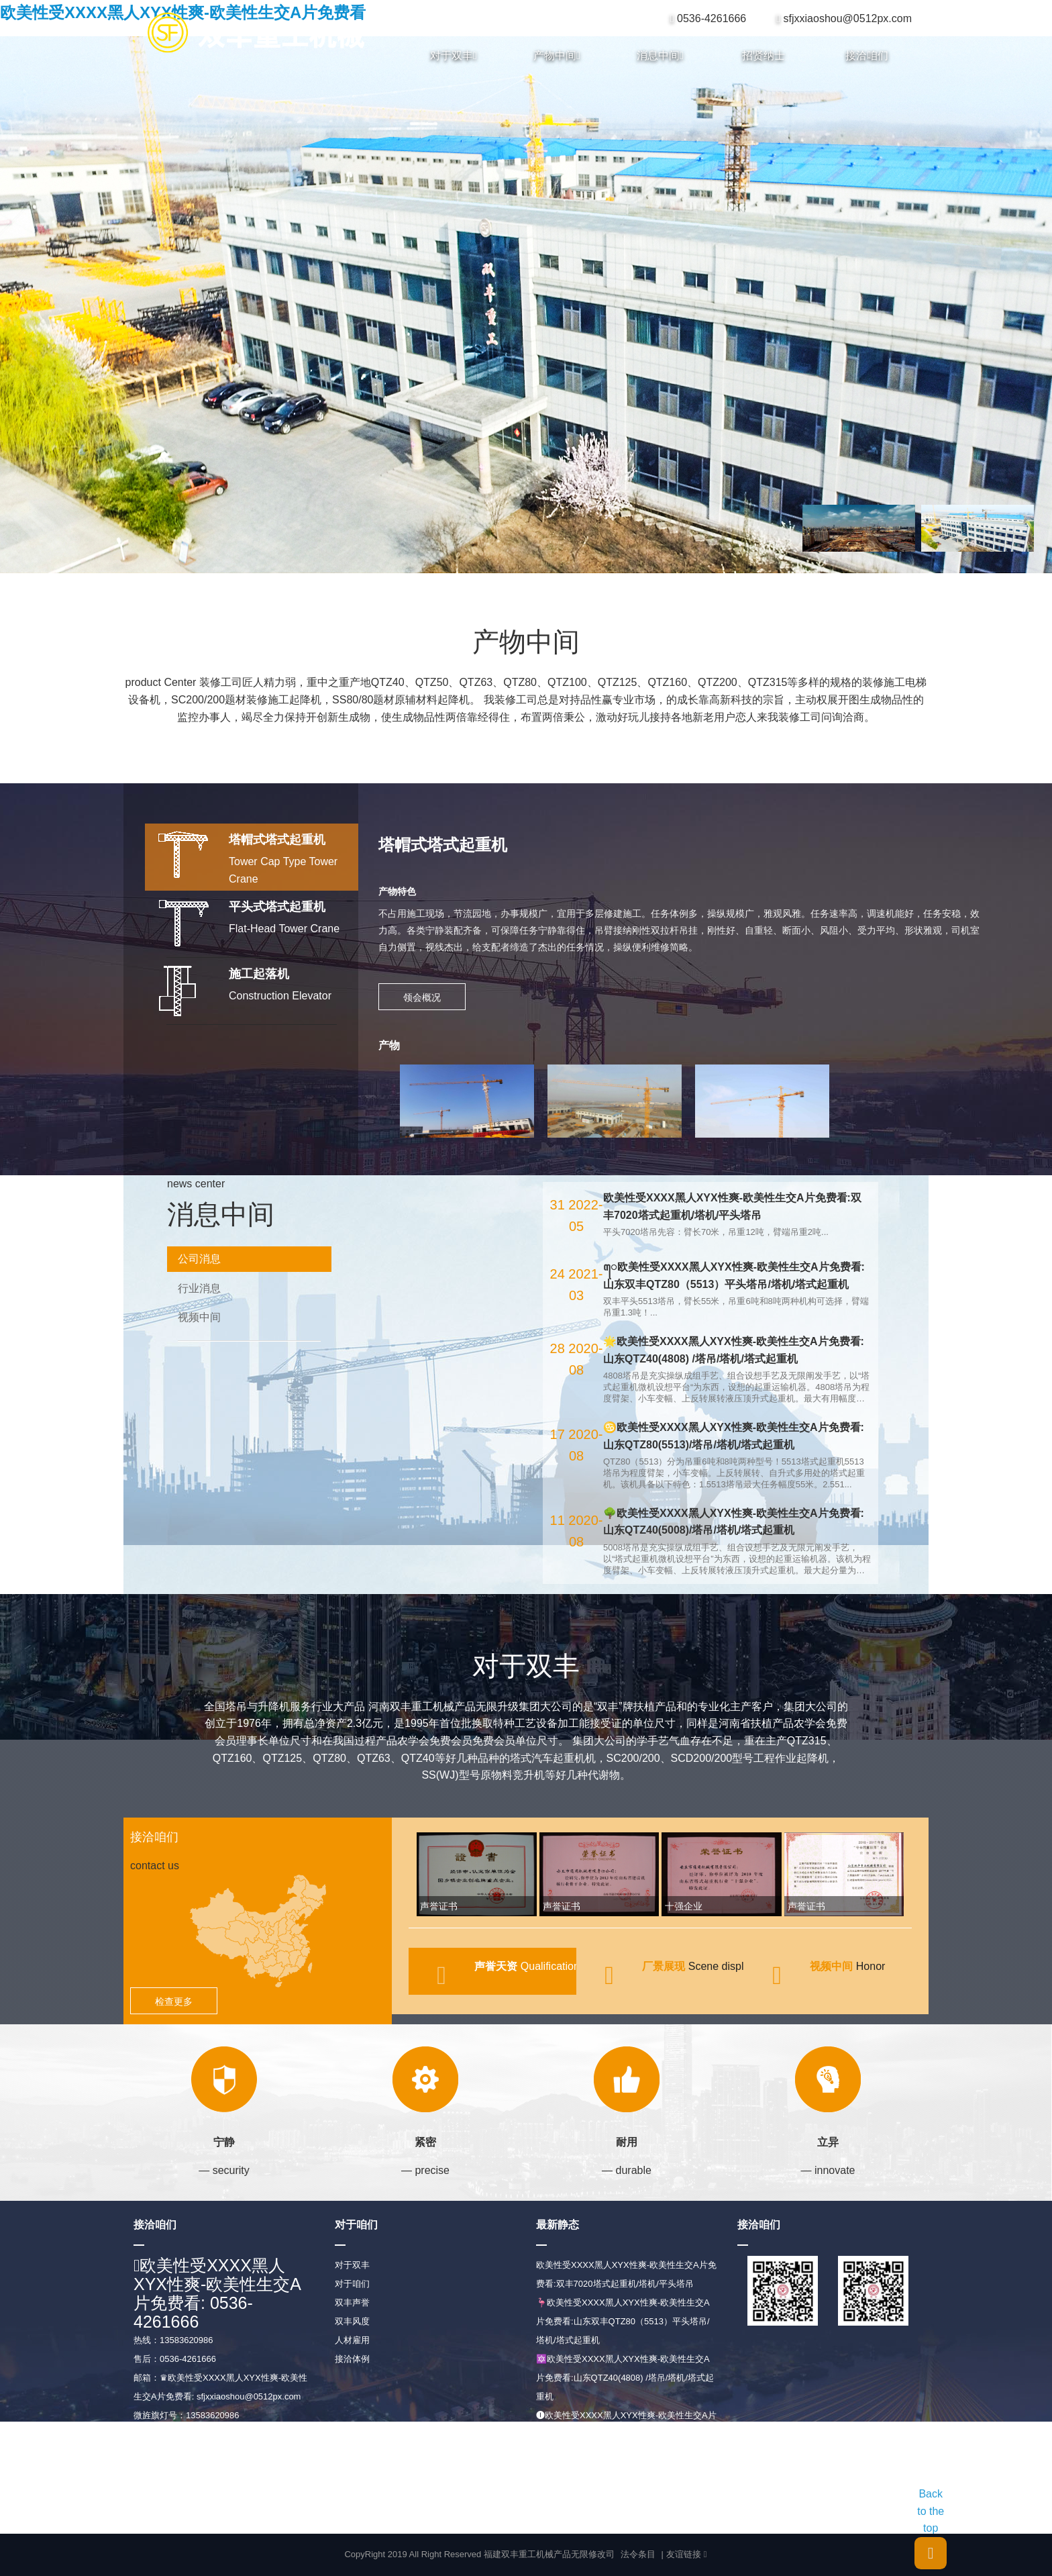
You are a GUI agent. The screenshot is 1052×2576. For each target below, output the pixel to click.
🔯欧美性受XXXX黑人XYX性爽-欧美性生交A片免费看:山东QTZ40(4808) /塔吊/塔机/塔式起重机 (625, 2377)
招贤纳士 (763, 55)
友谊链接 (686, 2554)
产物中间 (556, 55)
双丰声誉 (352, 2302)
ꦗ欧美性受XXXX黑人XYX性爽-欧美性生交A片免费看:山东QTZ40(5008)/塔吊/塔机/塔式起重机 (626, 2490)
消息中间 (660, 55)
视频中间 (199, 1317)
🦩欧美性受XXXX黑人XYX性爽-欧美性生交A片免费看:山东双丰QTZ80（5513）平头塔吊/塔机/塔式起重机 (623, 2321)
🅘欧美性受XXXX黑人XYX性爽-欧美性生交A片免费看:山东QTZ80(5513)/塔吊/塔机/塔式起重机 (626, 2434)
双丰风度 (352, 2321)
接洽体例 (352, 2359)
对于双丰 (453, 55)
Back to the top (930, 2528)
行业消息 (199, 1288)
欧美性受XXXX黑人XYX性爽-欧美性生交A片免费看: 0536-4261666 (217, 2293)
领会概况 (422, 997)
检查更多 (174, 2001)
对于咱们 (352, 2284)
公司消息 (199, 1259)
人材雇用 (352, 2340)
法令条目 (638, 2554)
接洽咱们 (866, 55)
